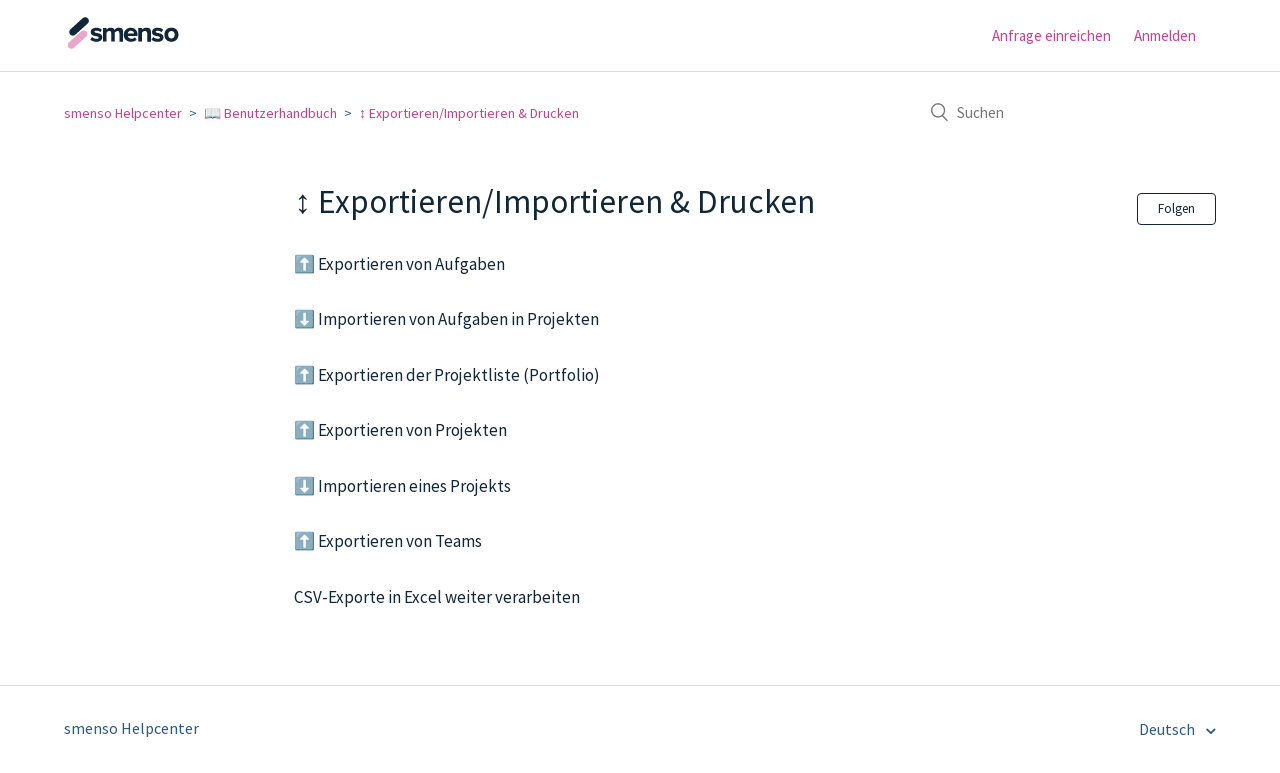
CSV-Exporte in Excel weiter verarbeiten (437, 597)
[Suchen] (1066, 112)
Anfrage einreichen (1051, 35)
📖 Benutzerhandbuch (270, 113)
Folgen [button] (1176, 208)
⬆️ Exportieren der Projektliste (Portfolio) (447, 375)
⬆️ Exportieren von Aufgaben (399, 264)
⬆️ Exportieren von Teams (388, 541)
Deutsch (1168, 729)
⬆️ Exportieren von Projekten (400, 430)
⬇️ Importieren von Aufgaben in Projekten (446, 319)
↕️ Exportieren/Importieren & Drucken (469, 113)
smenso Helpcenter (123, 113)
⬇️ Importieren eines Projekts (402, 486)
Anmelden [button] (1165, 35)
